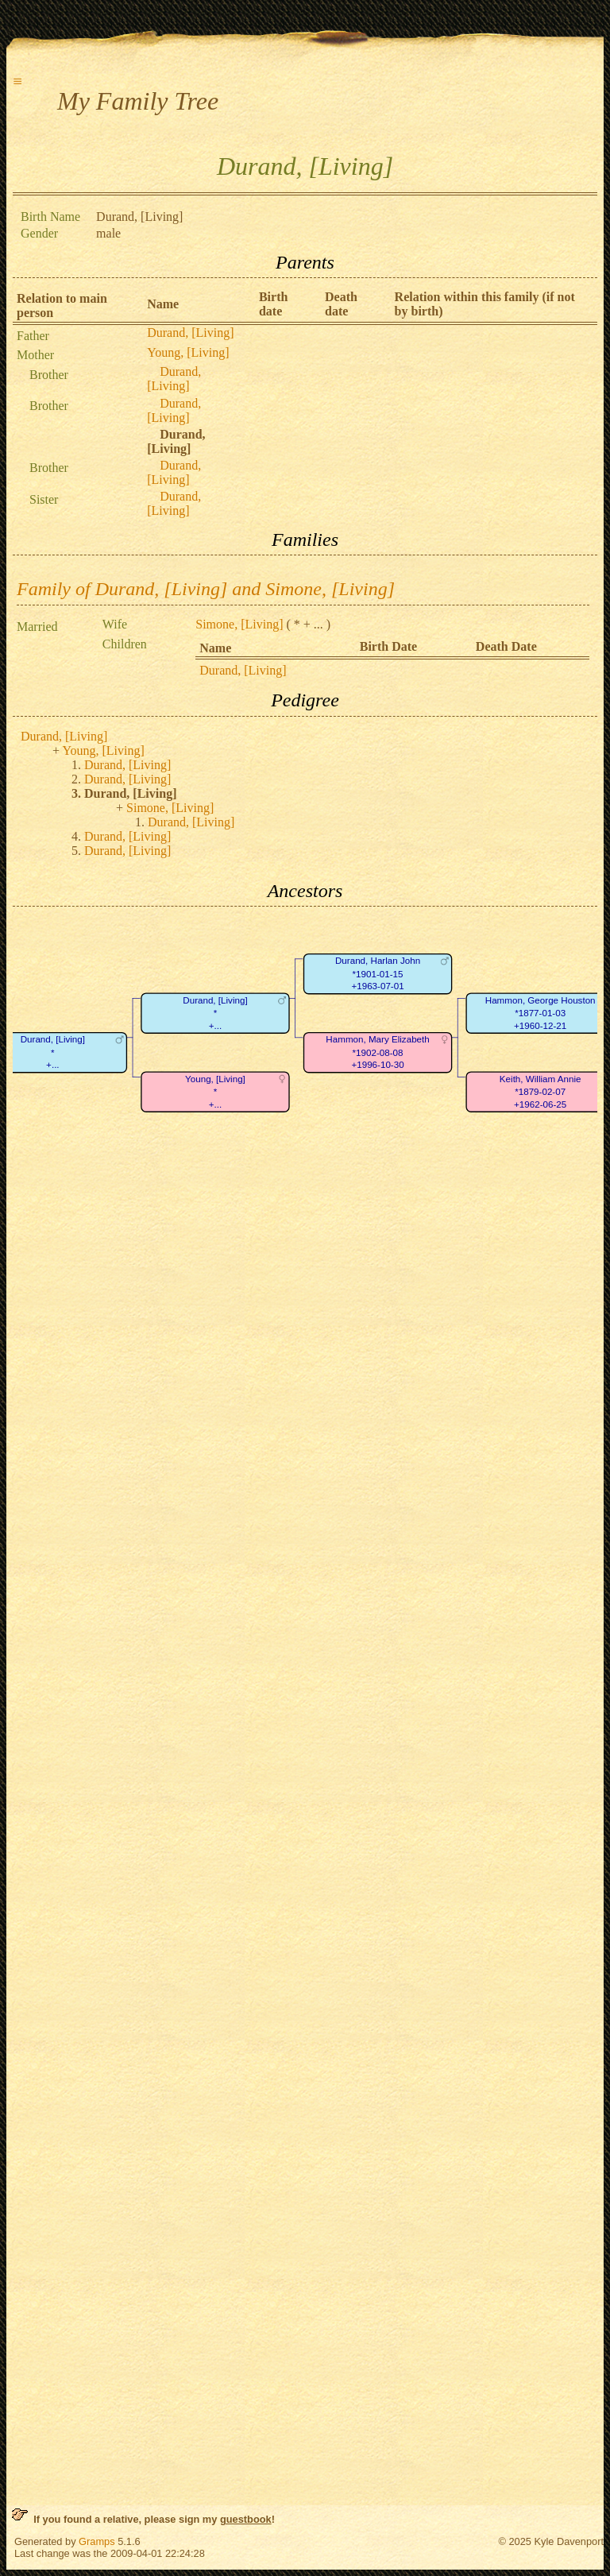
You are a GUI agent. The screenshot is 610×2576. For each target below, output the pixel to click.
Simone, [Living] (239, 624)
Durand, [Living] (190, 332)
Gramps (97, 2541)
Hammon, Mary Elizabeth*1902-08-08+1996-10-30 (377, 1053)
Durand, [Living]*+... (215, 1013)
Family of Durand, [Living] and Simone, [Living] (206, 588)
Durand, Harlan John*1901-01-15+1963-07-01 (377, 974)
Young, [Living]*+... (215, 1091)
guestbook (246, 2519)
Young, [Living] (188, 352)
